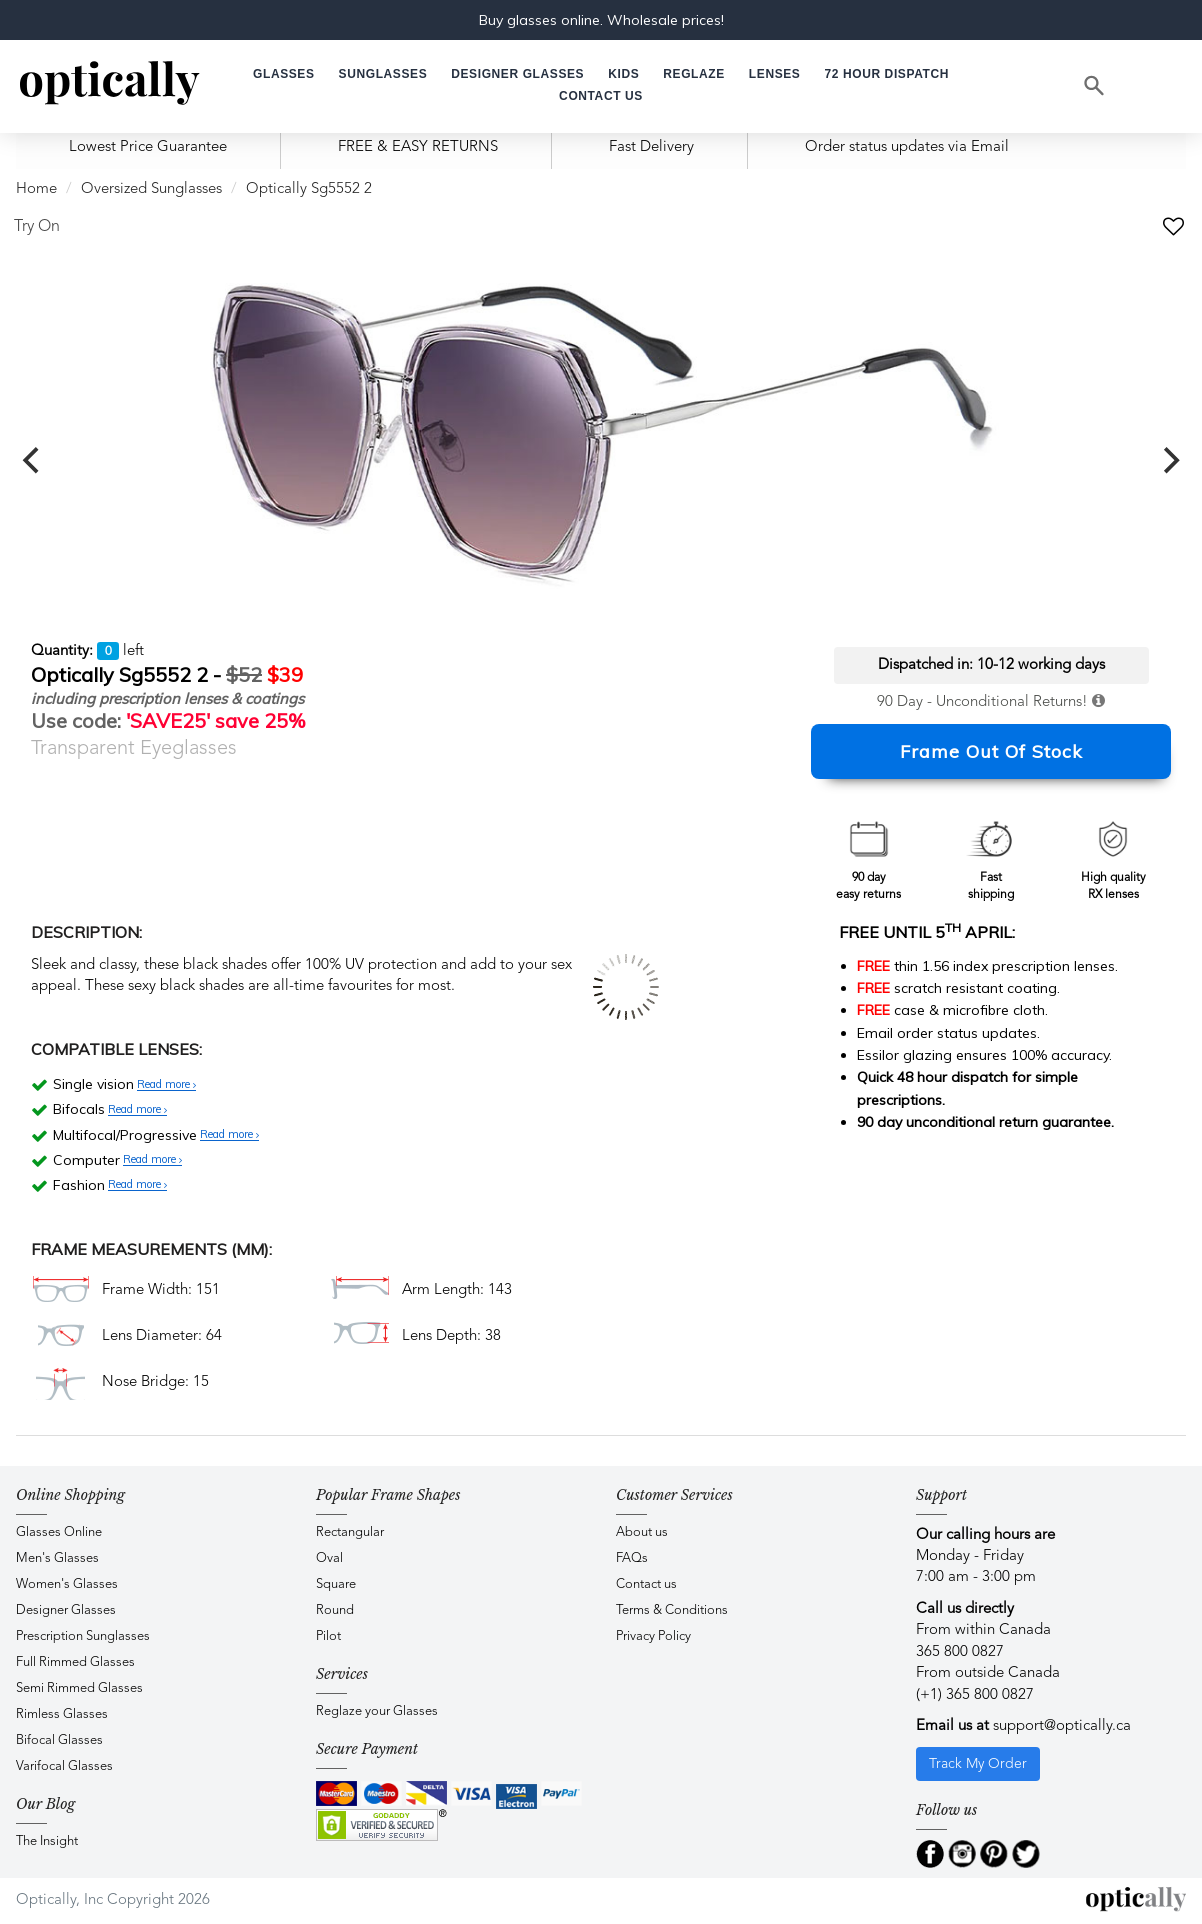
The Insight (47, 1841)
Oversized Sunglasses (151, 189)
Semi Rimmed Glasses (79, 1688)
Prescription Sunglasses (83, 1636)
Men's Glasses (57, 1558)
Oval (329, 1558)
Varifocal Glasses (64, 1766)
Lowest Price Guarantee (148, 147)
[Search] (1095, 86)
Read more (166, 1085)
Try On (37, 227)
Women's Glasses (67, 1584)
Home (36, 189)
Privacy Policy (653, 1636)
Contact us (646, 1584)
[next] (1169, 461)
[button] (623, 74)
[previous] (33, 461)
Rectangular (350, 1532)
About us (642, 1532)
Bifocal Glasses (59, 1740)
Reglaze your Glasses (377, 1711)
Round (335, 1610)
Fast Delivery (651, 147)
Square (336, 1584)
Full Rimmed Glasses (75, 1662)
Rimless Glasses (62, 1714)
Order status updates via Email (907, 147)
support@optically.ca (1062, 1726)
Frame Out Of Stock (991, 751)
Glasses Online (59, 1532)
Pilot (328, 1636)
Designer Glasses (66, 1610)
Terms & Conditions (672, 1610)
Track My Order (978, 1764)
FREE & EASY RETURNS (418, 147)
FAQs (632, 1558)
